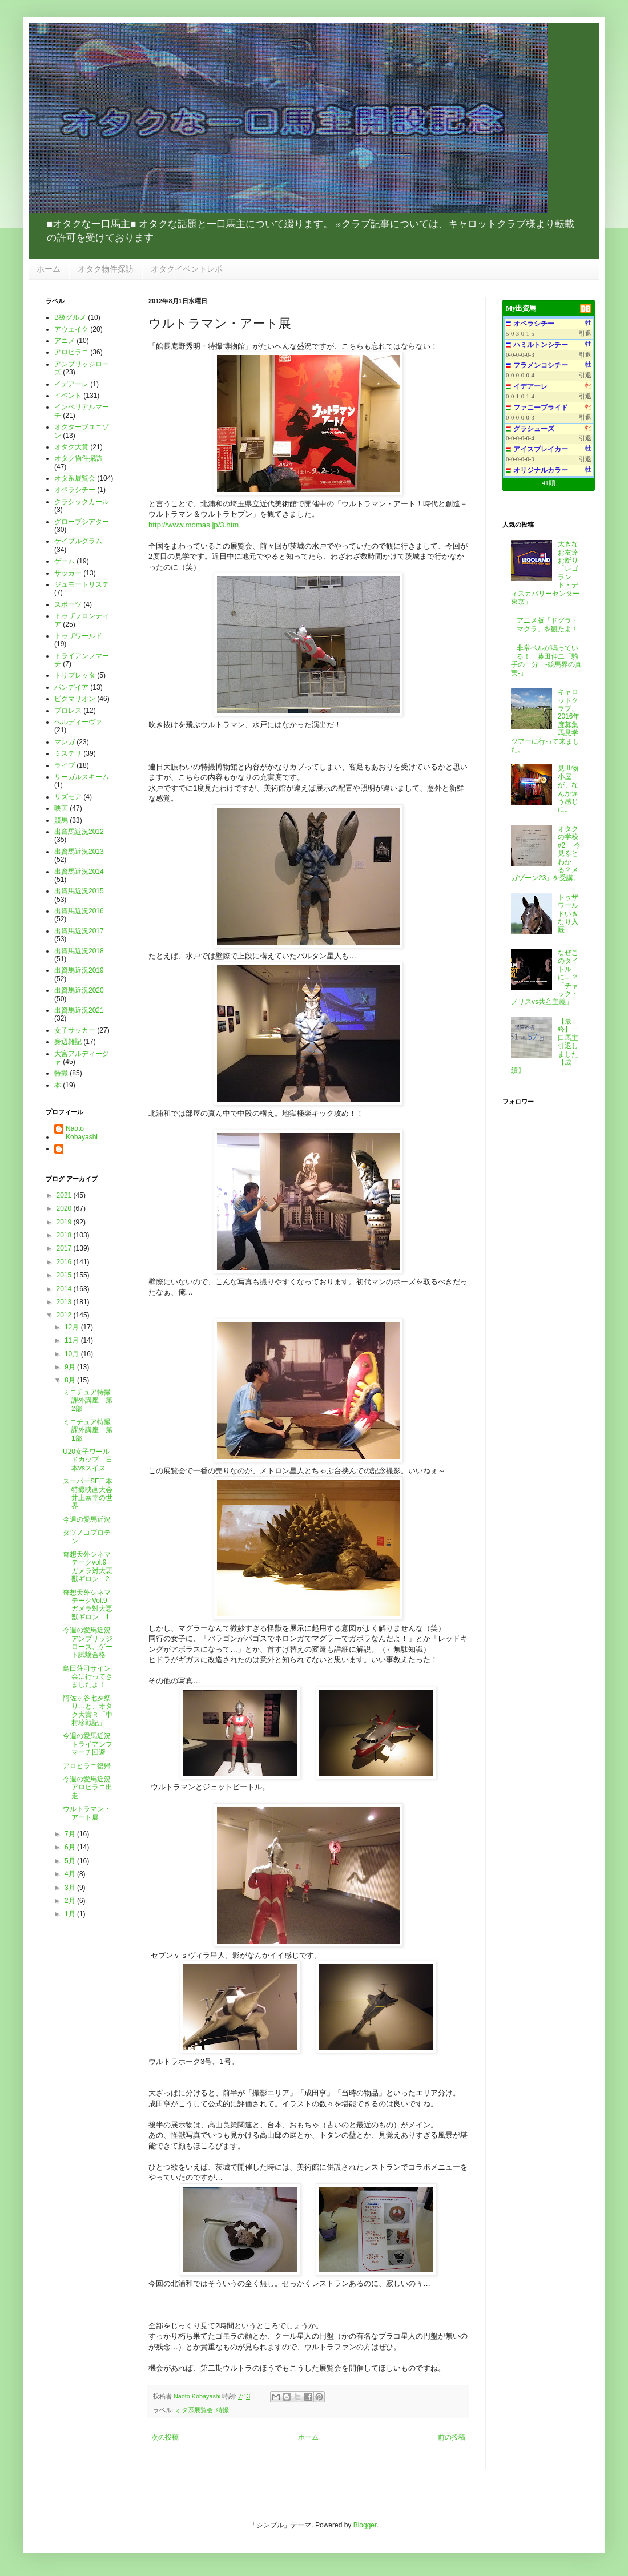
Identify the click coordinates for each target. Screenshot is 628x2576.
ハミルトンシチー (540, 345)
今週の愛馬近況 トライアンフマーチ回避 (90, 1744)
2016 (65, 1262)
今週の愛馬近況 (87, 1519)
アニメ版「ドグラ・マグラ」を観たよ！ (547, 624)
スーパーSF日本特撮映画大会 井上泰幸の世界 (91, 1493)
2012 (65, 1315)
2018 (65, 1235)
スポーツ (68, 604)
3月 (71, 1888)
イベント (68, 396)
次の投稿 (165, 2437)
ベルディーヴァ (78, 722)
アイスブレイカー (540, 449)
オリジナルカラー (540, 470)
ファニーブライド (540, 408)
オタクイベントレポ (187, 268)
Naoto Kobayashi (198, 2396)
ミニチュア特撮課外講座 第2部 (87, 1400)
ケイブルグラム (78, 541)
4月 (71, 1874)
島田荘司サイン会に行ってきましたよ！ (87, 1676)
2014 (65, 1289)
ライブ (64, 765)
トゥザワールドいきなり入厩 (568, 913)
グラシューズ (533, 429)
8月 (71, 1380)
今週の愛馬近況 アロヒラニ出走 (90, 1787)
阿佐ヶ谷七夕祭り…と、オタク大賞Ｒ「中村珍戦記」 (87, 1710)
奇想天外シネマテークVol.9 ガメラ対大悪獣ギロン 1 (88, 1605)
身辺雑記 (68, 1042)
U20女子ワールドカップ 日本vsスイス (87, 1460)
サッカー (68, 573)
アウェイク (71, 329)
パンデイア (71, 687)
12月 (73, 1327)
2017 (65, 1248)
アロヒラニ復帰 (87, 1766)
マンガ (64, 742)
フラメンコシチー (540, 365)
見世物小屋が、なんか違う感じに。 (568, 788)
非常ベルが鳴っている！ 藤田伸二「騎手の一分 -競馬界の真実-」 (546, 660)
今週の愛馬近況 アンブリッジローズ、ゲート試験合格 (90, 1642)
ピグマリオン (74, 699)
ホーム (49, 268)
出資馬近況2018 (79, 951)
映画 (61, 808)
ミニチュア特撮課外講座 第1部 (87, 1430)
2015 (65, 1275)
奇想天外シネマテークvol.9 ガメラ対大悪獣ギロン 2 (87, 1566)
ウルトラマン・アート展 (87, 1813)
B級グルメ (70, 317)
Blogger (365, 2525)
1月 (71, 1914)
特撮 (222, 2409)
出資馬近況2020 (79, 990)
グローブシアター (81, 522)
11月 (73, 1340)
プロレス (68, 711)
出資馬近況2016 (79, 911)
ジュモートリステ (81, 584)
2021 (65, 1195)
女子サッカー (74, 1030)
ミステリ (68, 753)
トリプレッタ (74, 675)
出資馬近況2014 (79, 872)
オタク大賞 (71, 447)
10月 (73, 1354)
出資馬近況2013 (79, 852)
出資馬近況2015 (79, 891)
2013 (65, 1302)
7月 (71, 1834)
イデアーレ (71, 384)
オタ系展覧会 (194, 2409)
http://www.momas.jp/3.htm (193, 525)
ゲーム (64, 561)
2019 (65, 1222)
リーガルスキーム (81, 777)
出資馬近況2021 (79, 1010)
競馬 (61, 820)
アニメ (64, 341)
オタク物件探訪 (106, 268)
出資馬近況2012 (79, 832)
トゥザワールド (78, 636)
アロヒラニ (71, 352)
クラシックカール (81, 502)
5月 (71, 1861)
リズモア (68, 797)
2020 (65, 1208)
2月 (71, 1901)
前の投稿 (451, 2437)
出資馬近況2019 (79, 970)
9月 (71, 1367)
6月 (71, 1847)
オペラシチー (74, 490)
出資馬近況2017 (79, 931)
